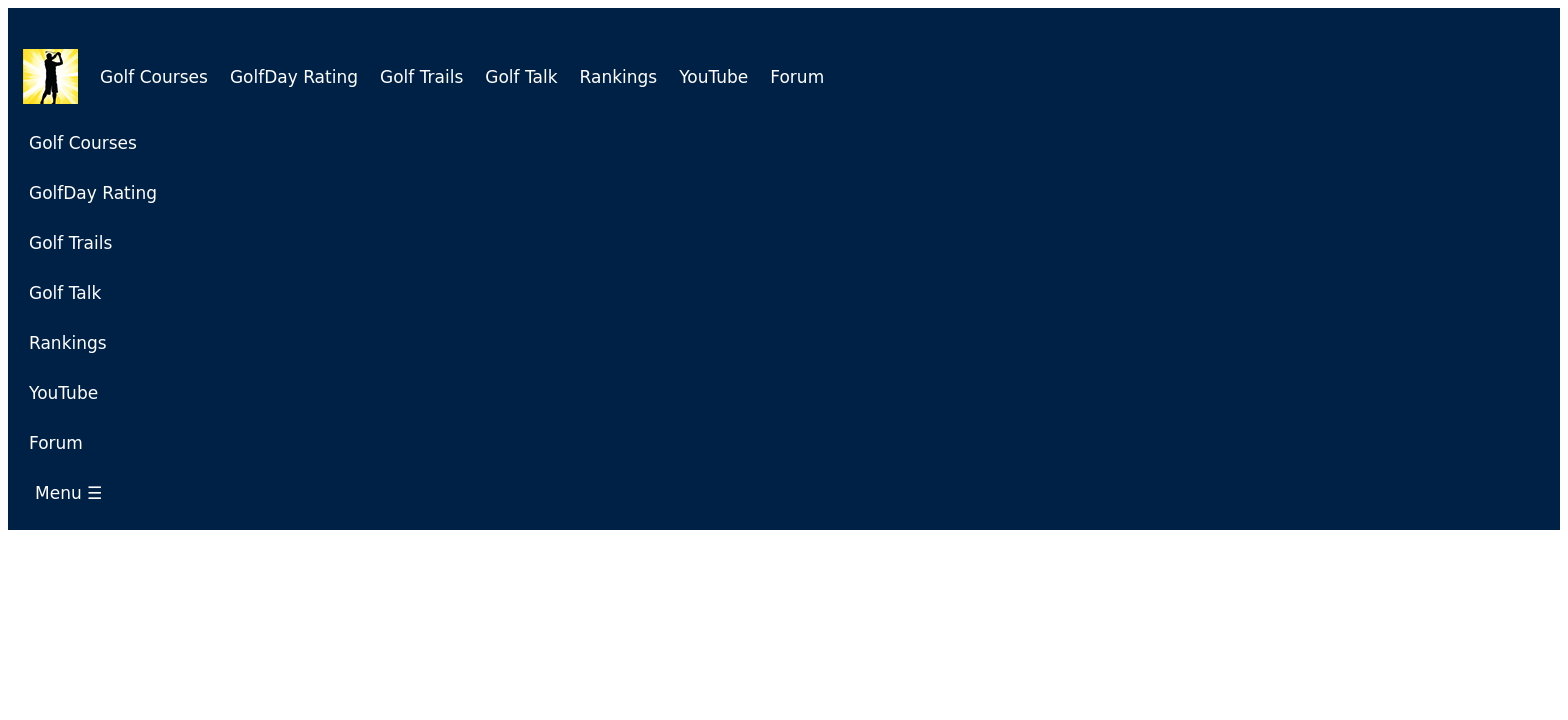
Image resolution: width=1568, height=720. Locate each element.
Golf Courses (154, 77)
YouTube (713, 77)
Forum (797, 77)
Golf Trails (421, 77)
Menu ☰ (74, 493)
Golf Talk (521, 77)
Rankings (619, 77)
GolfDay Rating (294, 77)
